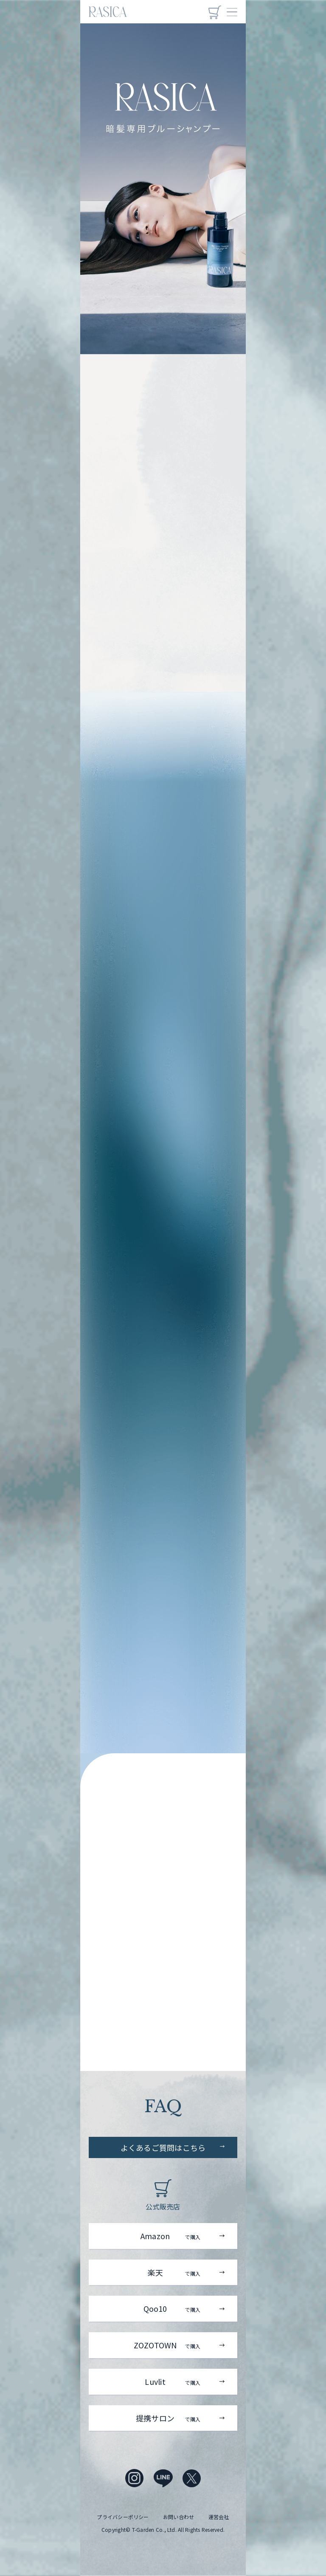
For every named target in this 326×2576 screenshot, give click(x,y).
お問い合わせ (178, 2516)
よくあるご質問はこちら (163, 2147)
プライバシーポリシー (123, 2516)
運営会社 (218, 2516)
